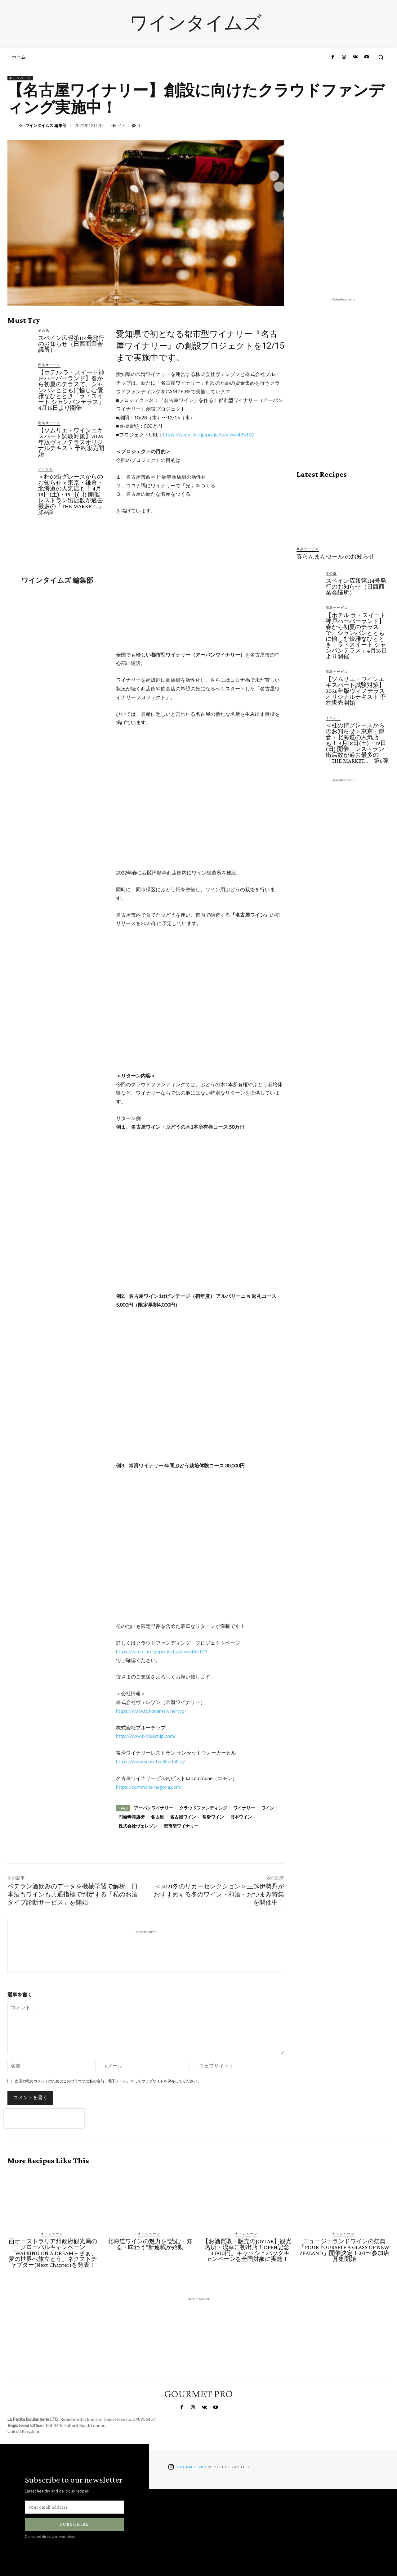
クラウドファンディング (203, 1807)
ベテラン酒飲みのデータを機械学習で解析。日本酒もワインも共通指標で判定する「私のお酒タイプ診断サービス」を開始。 (72, 1894)
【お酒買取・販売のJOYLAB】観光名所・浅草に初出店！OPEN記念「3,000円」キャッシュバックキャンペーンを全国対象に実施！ (247, 2250)
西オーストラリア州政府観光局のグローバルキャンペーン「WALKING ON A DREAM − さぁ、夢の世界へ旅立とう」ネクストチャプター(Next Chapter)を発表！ (53, 2253)
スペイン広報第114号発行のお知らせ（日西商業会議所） (71, 344)
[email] (74, 2507)
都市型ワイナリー (181, 1826)
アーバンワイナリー (153, 1807)
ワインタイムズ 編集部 (45, 126)
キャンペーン (20, 78)
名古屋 (157, 1816)
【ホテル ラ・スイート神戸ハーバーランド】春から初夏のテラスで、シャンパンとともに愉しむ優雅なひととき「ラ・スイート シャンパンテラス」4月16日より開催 (71, 390)
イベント (45, 469)
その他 (43, 330)
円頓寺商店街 (131, 1816)
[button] (381, 57)
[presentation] (44, 2118)
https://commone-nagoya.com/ (149, 1787)
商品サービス (49, 365)
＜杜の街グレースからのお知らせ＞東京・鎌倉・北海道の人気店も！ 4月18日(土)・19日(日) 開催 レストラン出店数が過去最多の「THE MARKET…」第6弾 (72, 494)
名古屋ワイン (183, 1816)
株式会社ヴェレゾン (138, 1826)
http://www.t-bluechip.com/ (146, 1736)
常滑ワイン (213, 1816)
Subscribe (74, 2524)
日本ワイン (241, 1816)
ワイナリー (244, 1807)
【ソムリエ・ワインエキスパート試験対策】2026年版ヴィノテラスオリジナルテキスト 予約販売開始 (71, 442)
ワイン (267, 1807)
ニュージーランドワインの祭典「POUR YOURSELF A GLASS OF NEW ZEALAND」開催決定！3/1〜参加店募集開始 (344, 2250)
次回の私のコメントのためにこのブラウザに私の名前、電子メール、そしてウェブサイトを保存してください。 (108, 2081)
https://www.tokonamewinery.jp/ (151, 1711)
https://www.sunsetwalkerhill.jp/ (150, 1761)
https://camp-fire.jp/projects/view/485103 (208, 434)
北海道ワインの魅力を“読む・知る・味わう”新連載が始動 (150, 2244)
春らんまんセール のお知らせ (335, 556)
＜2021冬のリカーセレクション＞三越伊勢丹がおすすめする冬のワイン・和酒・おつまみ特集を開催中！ (219, 1894)
